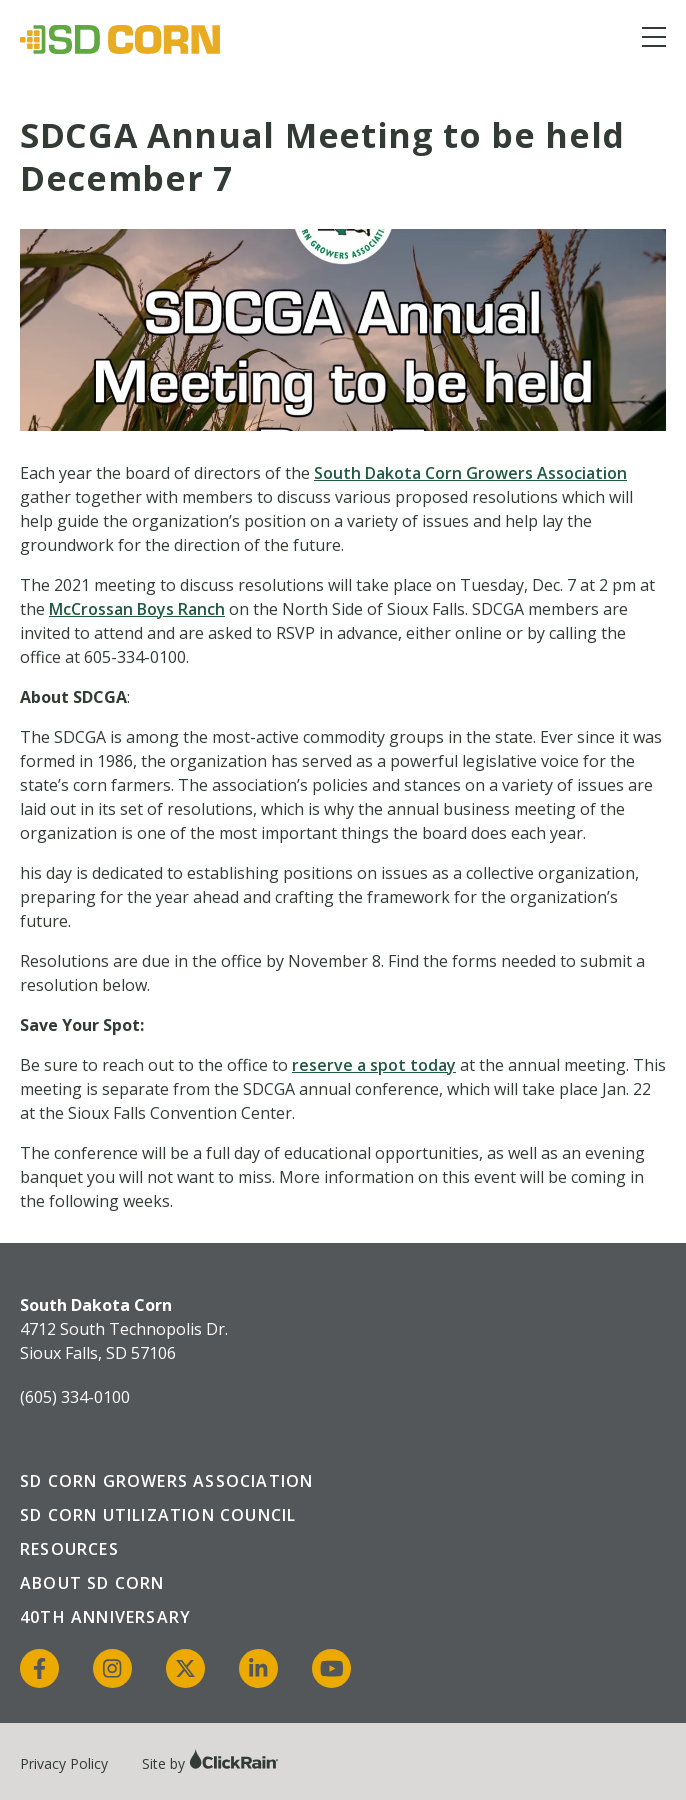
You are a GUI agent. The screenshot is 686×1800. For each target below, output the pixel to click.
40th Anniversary (105, 1617)
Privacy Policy (64, 1763)
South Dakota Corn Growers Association (470, 473)
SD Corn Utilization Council (158, 1515)
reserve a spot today (374, 1065)
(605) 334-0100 (75, 1397)
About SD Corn (92, 1583)
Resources (69, 1549)
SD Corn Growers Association (166, 1481)
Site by (210, 1763)
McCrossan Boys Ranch (137, 609)
